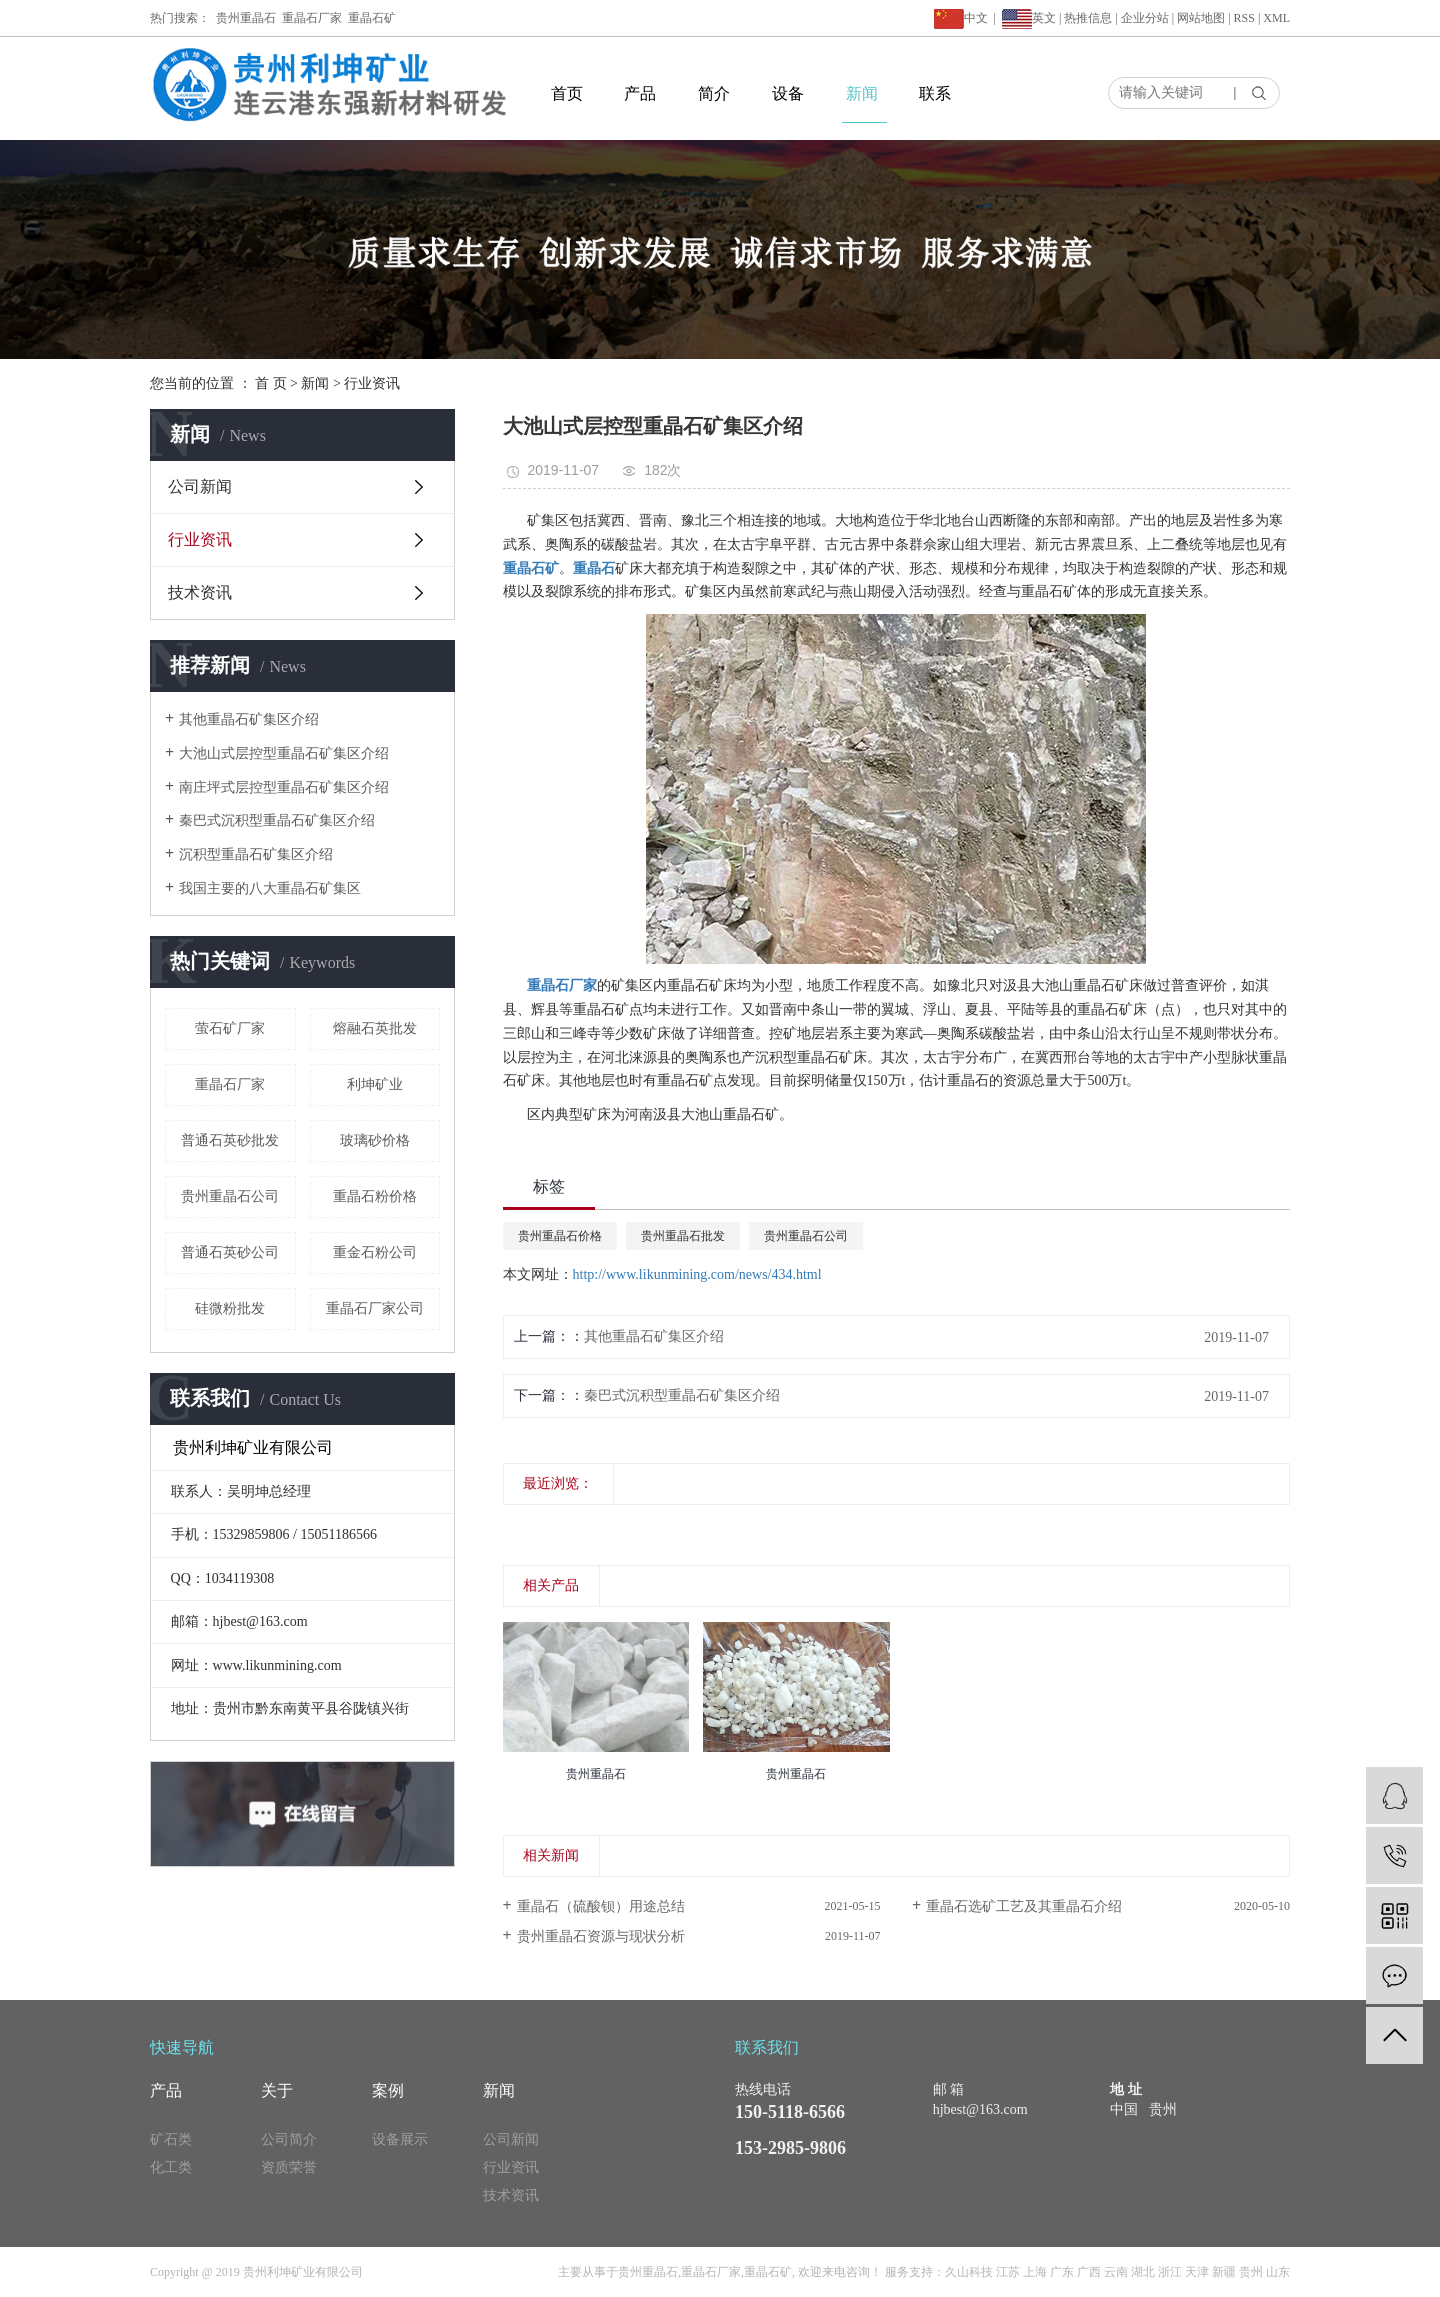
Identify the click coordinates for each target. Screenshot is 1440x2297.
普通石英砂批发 (230, 1140)
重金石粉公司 (375, 1252)
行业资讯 (372, 383)
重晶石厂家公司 (375, 1308)
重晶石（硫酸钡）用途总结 (601, 1906)
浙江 (1170, 2272)
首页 (567, 93)
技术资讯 (200, 592)
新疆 (1224, 2272)
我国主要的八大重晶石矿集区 (270, 888)
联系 (935, 93)
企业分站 (1145, 18)
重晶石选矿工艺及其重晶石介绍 (1024, 1906)
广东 (1062, 2272)
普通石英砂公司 (230, 1252)
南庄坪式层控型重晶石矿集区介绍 (284, 787)
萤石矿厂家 (230, 1028)
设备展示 (400, 2139)
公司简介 (289, 2139)
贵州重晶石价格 (560, 1236)
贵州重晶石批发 (683, 1236)
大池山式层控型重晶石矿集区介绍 (284, 753)
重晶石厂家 (312, 18)
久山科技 (969, 2272)
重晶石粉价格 (375, 1196)
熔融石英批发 (375, 1028)
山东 (1278, 2272)
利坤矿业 (375, 1084)
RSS (1244, 18)
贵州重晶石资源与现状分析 (601, 1936)
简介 (714, 93)
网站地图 (1201, 18)
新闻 (862, 93)
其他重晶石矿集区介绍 (249, 719)
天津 (1197, 2272)
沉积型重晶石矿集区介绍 (256, 854)
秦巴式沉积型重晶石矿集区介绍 (277, 820)
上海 (1035, 2272)
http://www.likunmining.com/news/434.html (697, 1274)
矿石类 (171, 2139)
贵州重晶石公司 (230, 1196)
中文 (961, 18)
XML (1276, 18)
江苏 (1008, 2272)
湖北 (1143, 2272)
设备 (788, 93)
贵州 (1251, 2272)
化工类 (171, 2167)
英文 (1044, 18)
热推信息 (1088, 18)
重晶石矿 (372, 18)
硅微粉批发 (230, 1308)
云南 (1116, 2272)
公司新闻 (200, 486)
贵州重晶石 (246, 18)
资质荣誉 (289, 2167)
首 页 (271, 383)
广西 (1089, 2272)
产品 (640, 93)
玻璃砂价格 (375, 1140)
